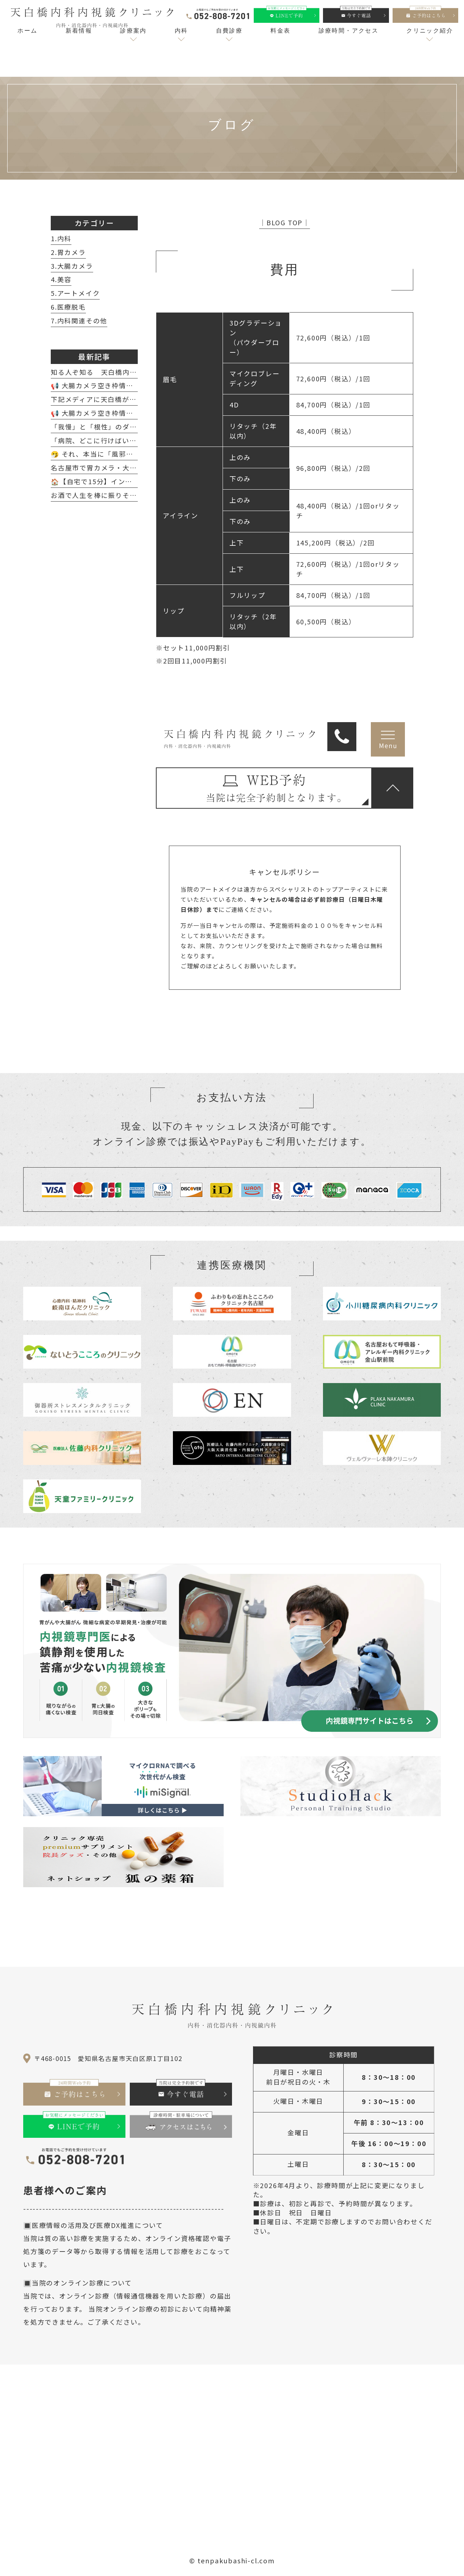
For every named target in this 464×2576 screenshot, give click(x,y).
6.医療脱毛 (68, 306)
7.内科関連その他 (79, 320)
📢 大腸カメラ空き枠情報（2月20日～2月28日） (130, 413)
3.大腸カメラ (72, 266)
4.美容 (61, 279)
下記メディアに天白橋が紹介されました (115, 399)
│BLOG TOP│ (284, 222)
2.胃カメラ (68, 252)
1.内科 (61, 238)
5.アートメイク (75, 293)
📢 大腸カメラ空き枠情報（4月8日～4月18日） (128, 385)
